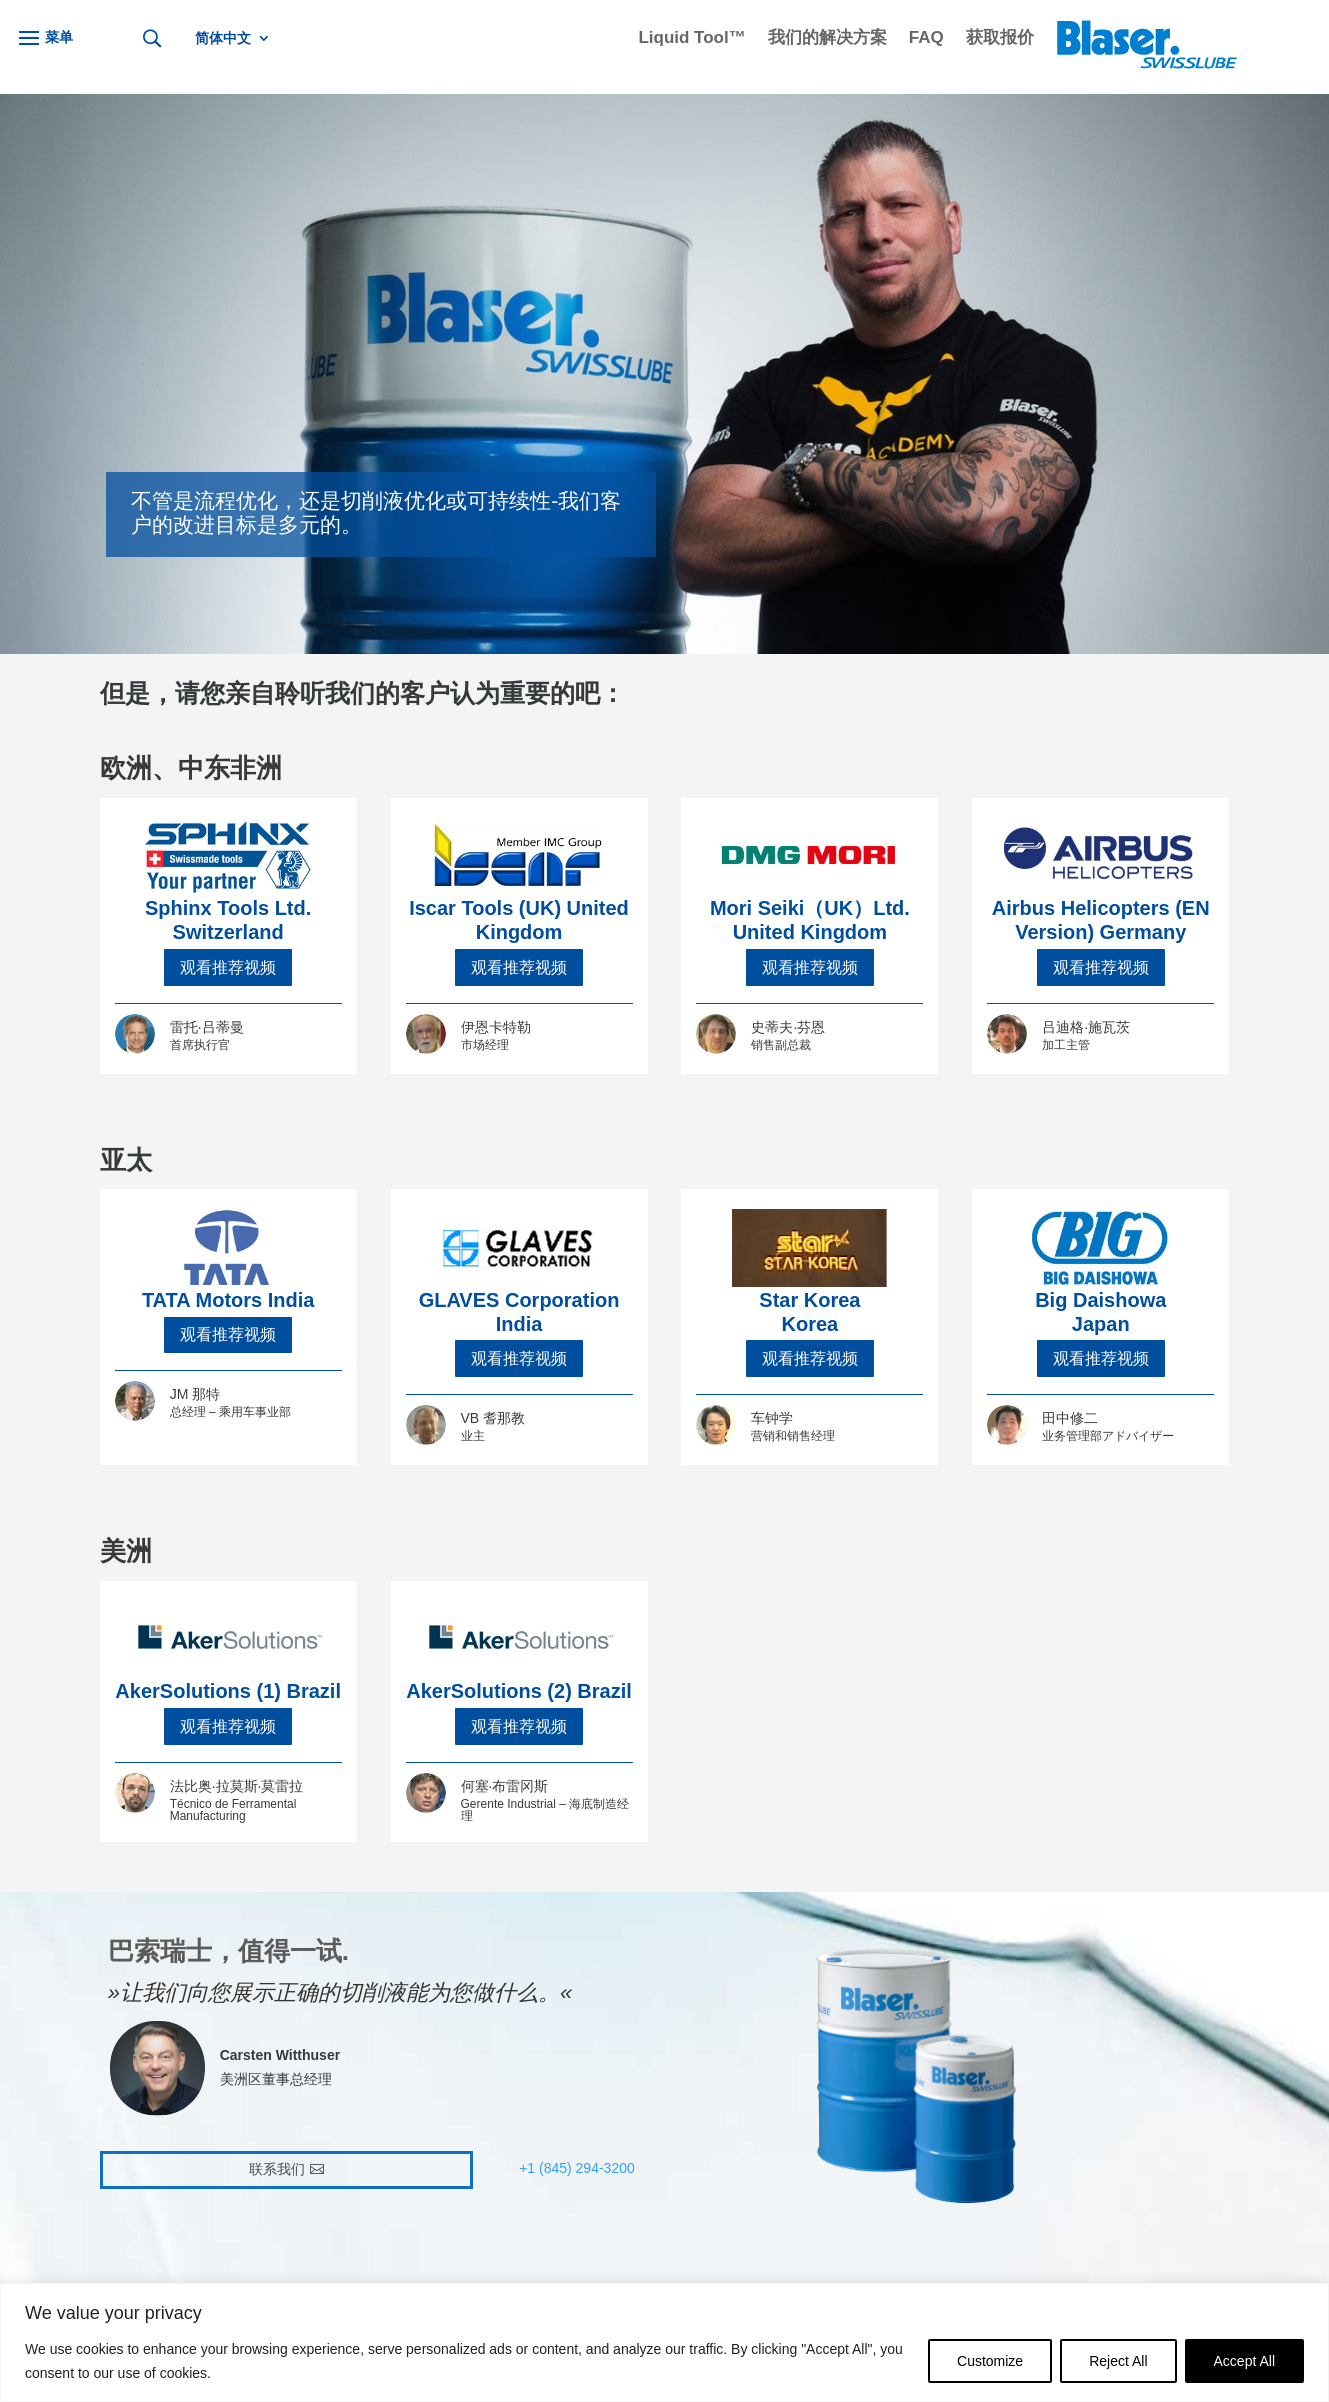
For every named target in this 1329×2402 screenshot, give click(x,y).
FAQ (926, 39)
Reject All (1118, 2361)
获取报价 (1000, 39)
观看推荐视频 (228, 967)
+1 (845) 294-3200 (577, 2168)
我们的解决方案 (827, 39)
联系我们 (277, 2169)
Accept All (1244, 2361)
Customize (990, 2361)
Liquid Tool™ (691, 39)
